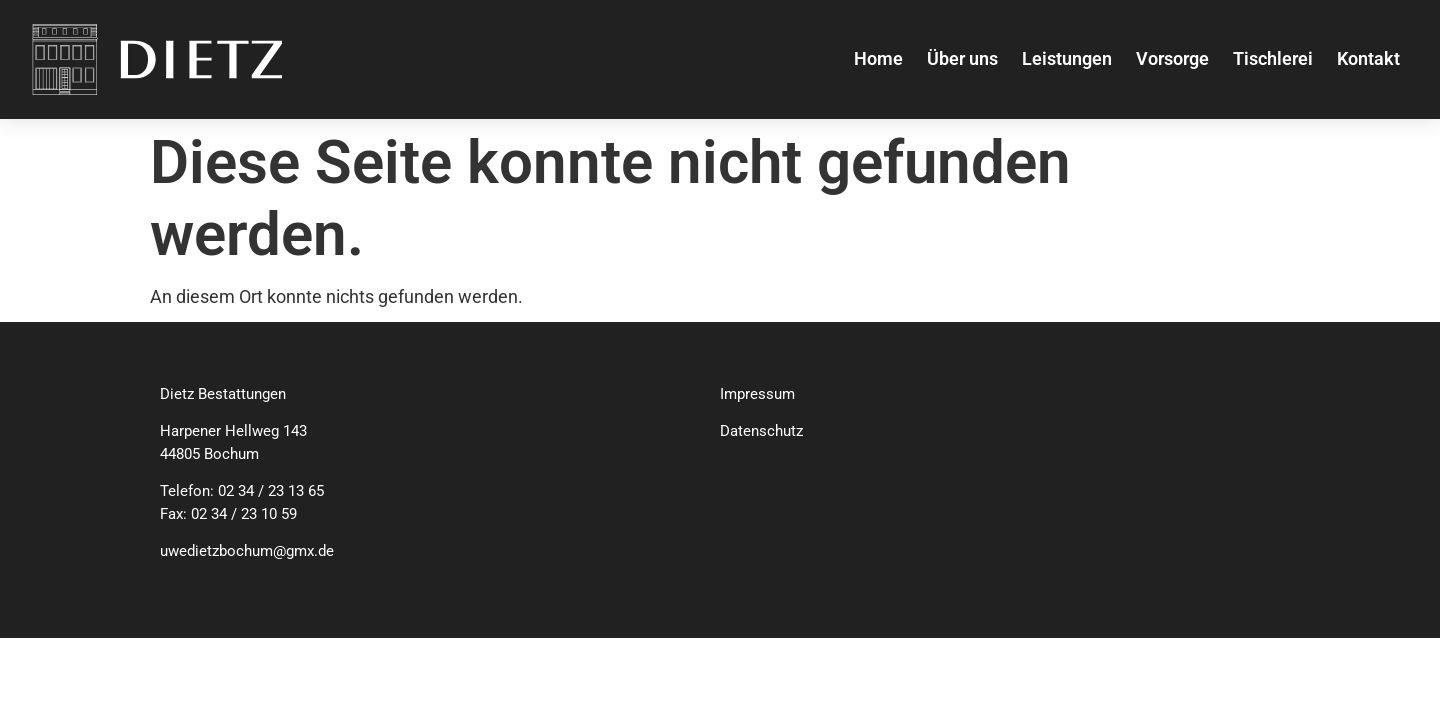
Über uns (962, 59)
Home (878, 59)
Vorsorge (1172, 59)
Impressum (757, 394)
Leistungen (1067, 59)
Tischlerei (1273, 59)
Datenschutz (761, 431)
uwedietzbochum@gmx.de (247, 551)
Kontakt (1368, 59)
